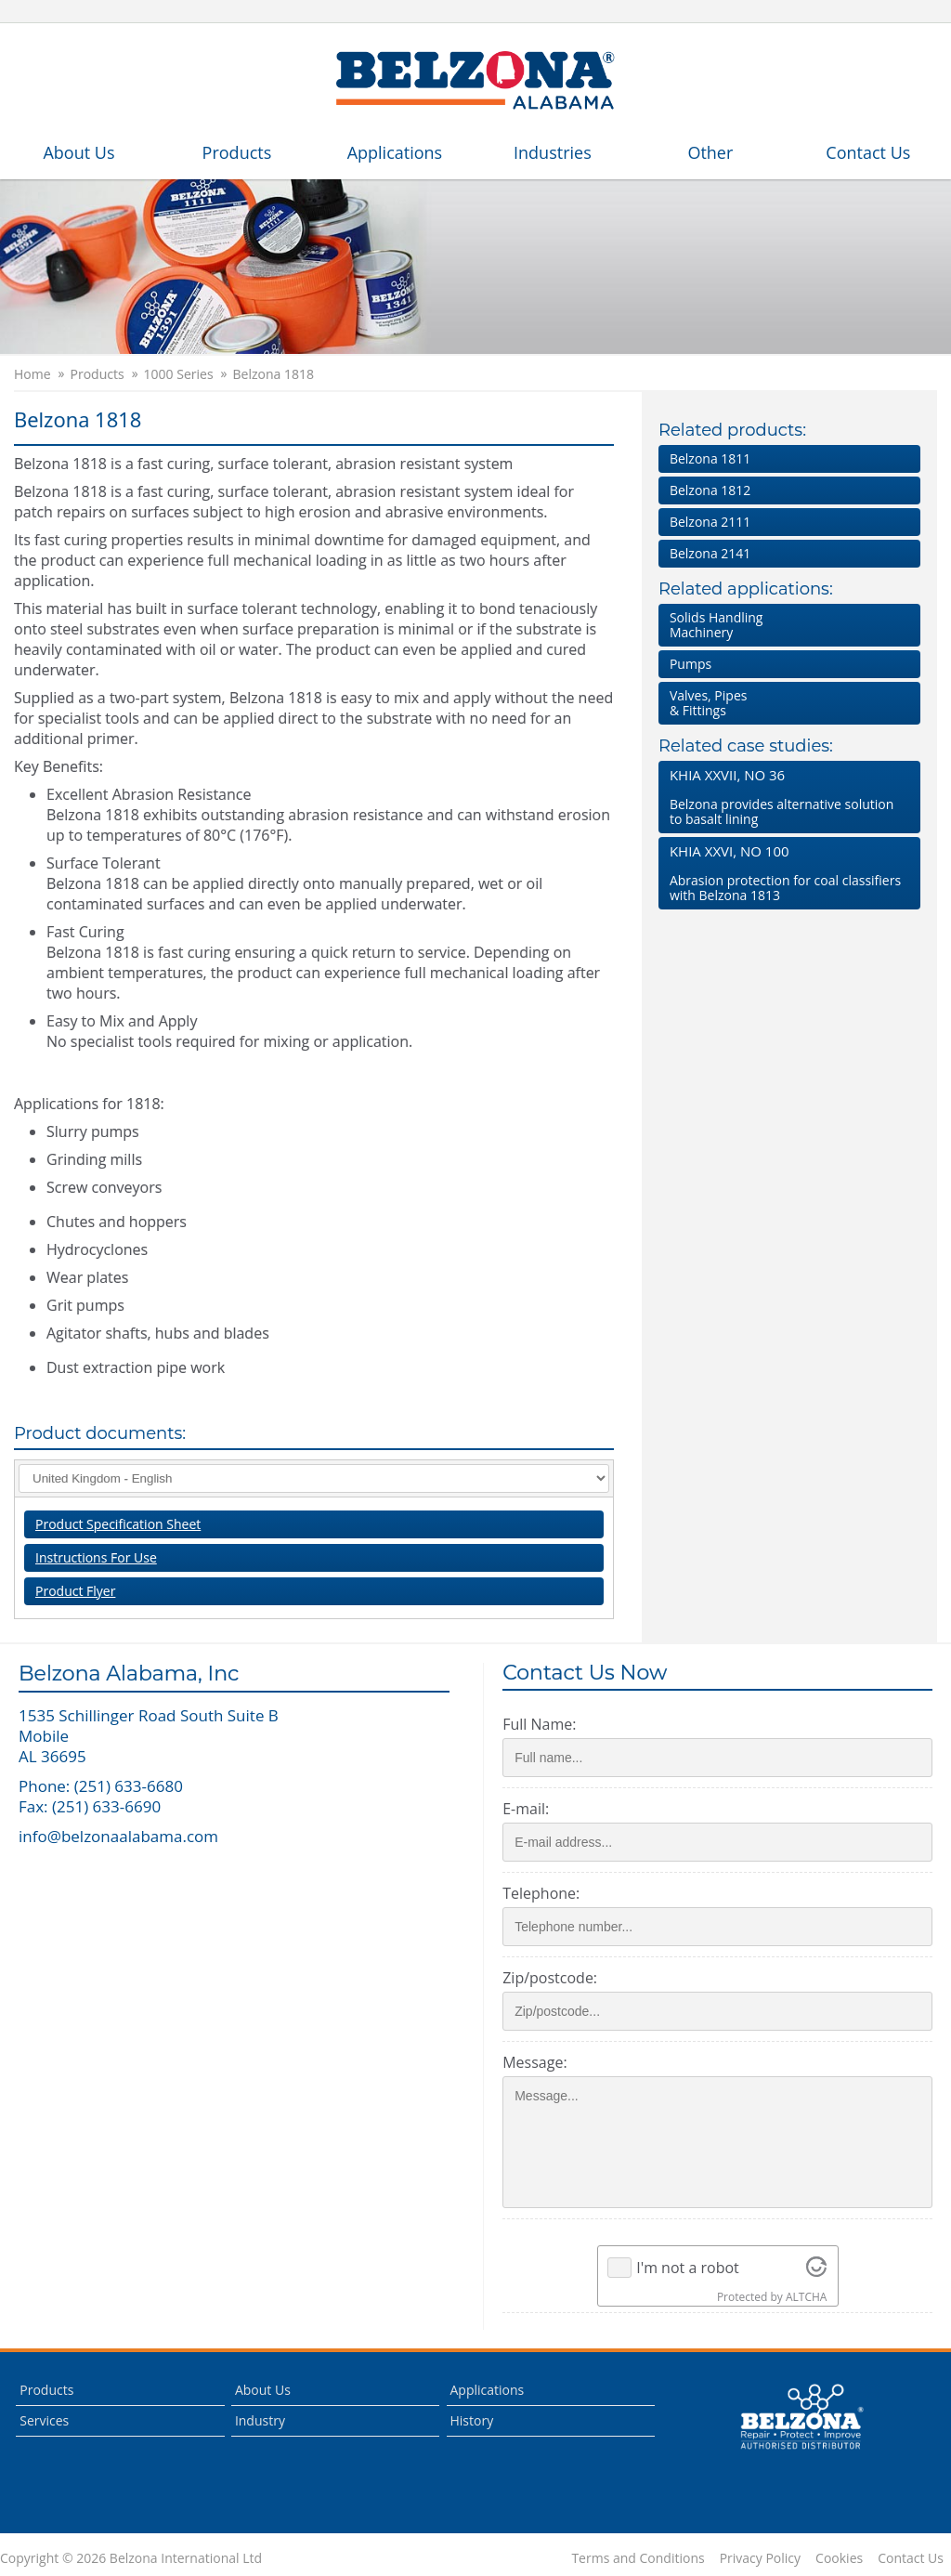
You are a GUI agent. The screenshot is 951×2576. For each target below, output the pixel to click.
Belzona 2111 (710, 521)
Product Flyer (75, 1591)
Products (237, 152)
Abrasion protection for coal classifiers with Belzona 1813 (786, 873)
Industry (260, 2420)
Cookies (839, 2558)
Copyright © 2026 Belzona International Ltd (131, 2558)
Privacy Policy (760, 2558)
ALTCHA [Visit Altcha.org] (806, 2297)
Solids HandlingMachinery (716, 624)
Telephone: (541, 1893)
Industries (553, 152)
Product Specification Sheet (118, 1524)
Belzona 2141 (710, 553)
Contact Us (868, 152)
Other (710, 152)
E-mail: (525, 1808)
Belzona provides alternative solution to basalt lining (786, 796)
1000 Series (179, 374)
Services (44, 2420)
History (472, 2420)
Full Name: (539, 1724)
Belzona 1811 (710, 458)
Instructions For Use (96, 1557)
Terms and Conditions (637, 2558)
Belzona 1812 (710, 490)
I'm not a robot (687, 2267)
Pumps (690, 664)
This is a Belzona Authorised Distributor (801, 2417)
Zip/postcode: (549, 1977)
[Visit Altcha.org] (816, 2267)
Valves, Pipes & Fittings (709, 702)
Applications (395, 152)
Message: (534, 2062)
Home (32, 374)
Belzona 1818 (273, 374)
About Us (78, 152)
